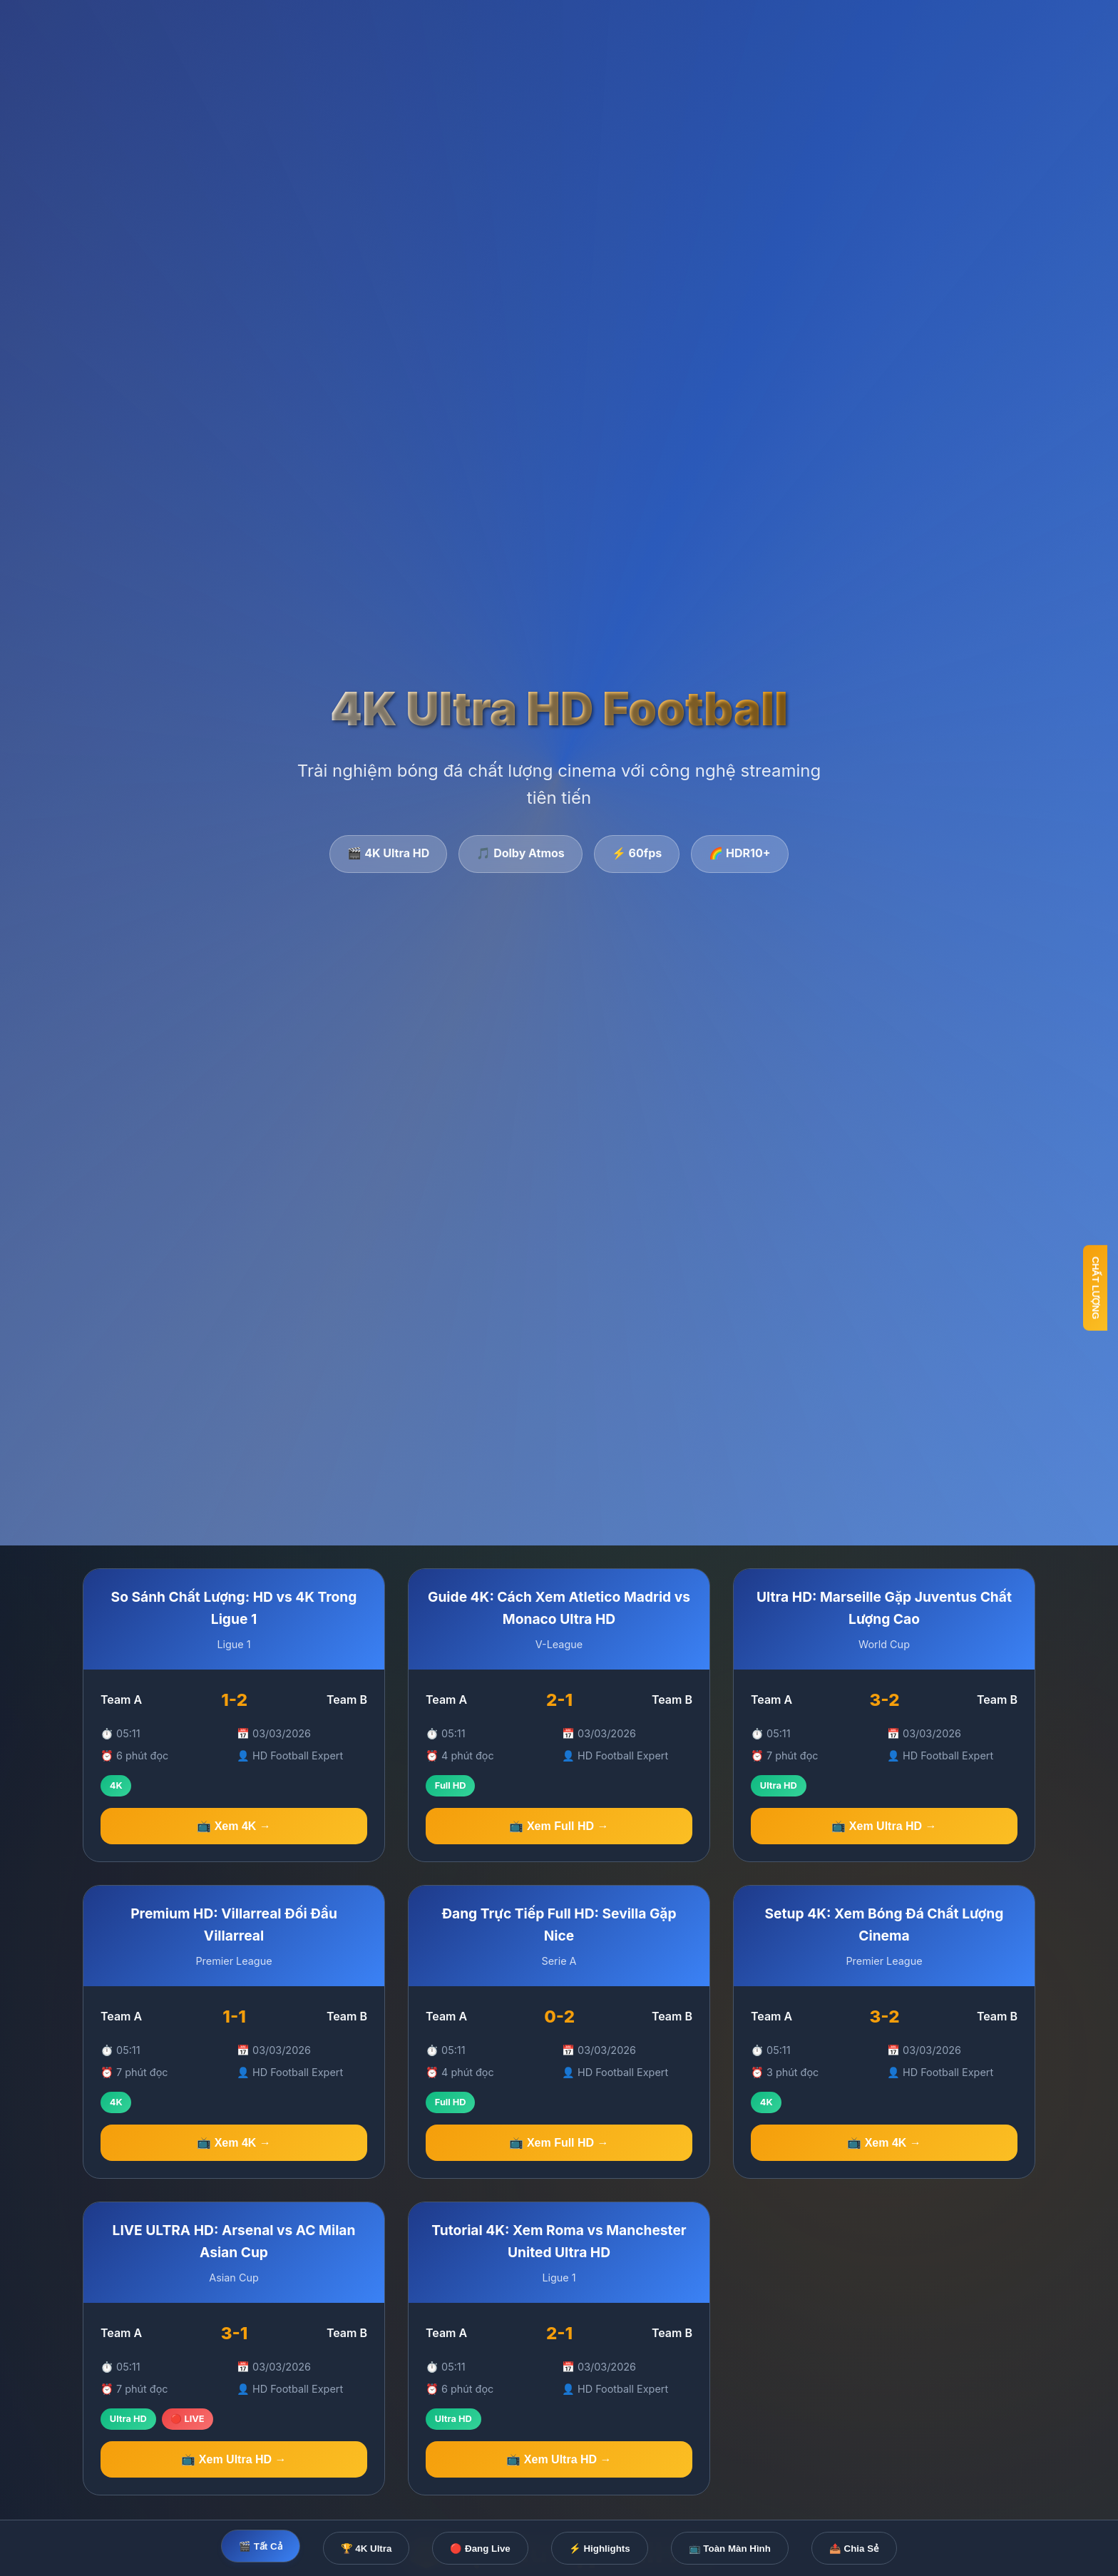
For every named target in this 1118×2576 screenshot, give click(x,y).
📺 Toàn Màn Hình (730, 2548)
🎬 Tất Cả (260, 2546)
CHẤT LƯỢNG (1095, 1288)
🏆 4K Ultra (366, 2548)
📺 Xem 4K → (234, 1826)
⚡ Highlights (599, 2548)
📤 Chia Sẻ (854, 2548)
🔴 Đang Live (480, 2548)
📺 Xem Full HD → (558, 1826)
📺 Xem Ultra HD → (883, 1827)
